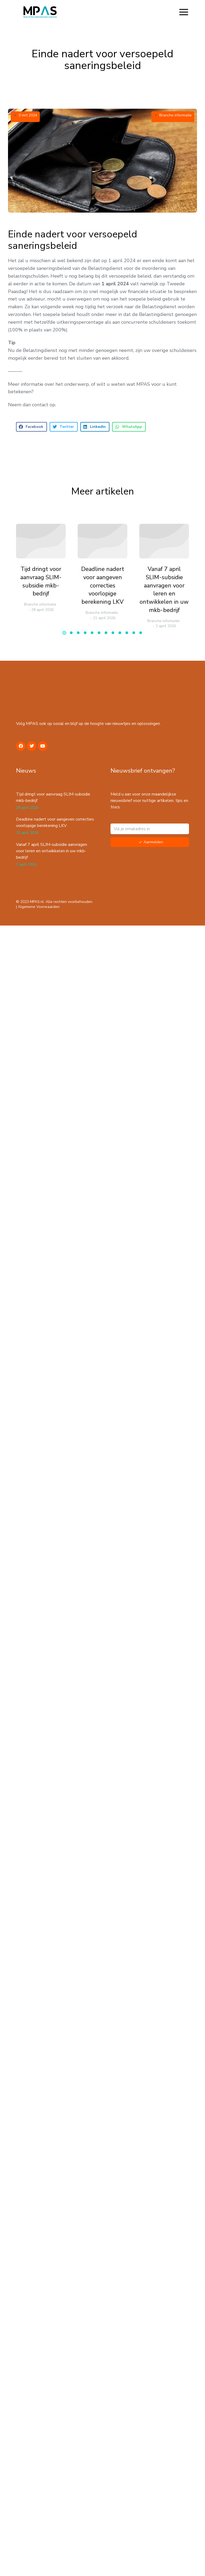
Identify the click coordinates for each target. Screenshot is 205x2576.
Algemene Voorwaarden (39, 906)
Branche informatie (175, 115)
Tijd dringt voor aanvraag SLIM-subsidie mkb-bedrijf (41, 581)
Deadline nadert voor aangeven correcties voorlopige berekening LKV (102, 585)
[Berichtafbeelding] (41, 541)
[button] (183, 12)
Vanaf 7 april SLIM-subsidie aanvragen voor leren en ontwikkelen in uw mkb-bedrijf (164, 589)
